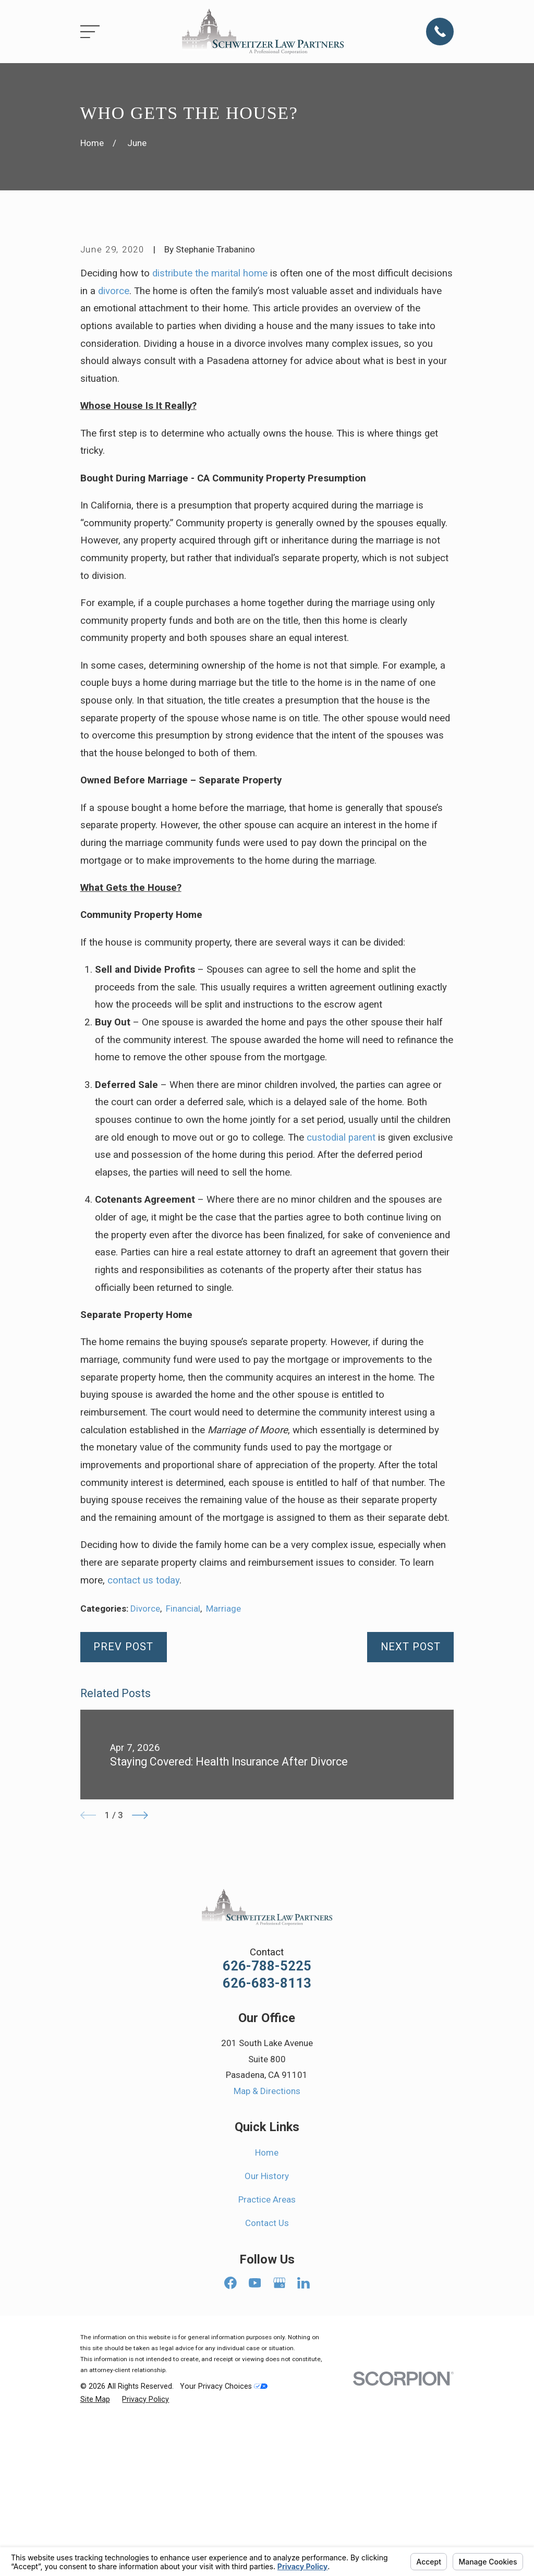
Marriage (223, 1786)
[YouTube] (255, 2460)
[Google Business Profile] (279, 2460)
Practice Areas (267, 2377)
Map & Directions (267, 2268)
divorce (113, 468)
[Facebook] (230, 2460)
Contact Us (267, 2401)
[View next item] (140, 1993)
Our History (267, 2353)
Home (266, 2330)
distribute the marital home (210, 450)
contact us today (143, 1757)
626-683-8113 (267, 2161)
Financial (183, 1786)
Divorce (145, 1786)
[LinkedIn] (303, 2460)
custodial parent (341, 1315)
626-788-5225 (267, 2143)
